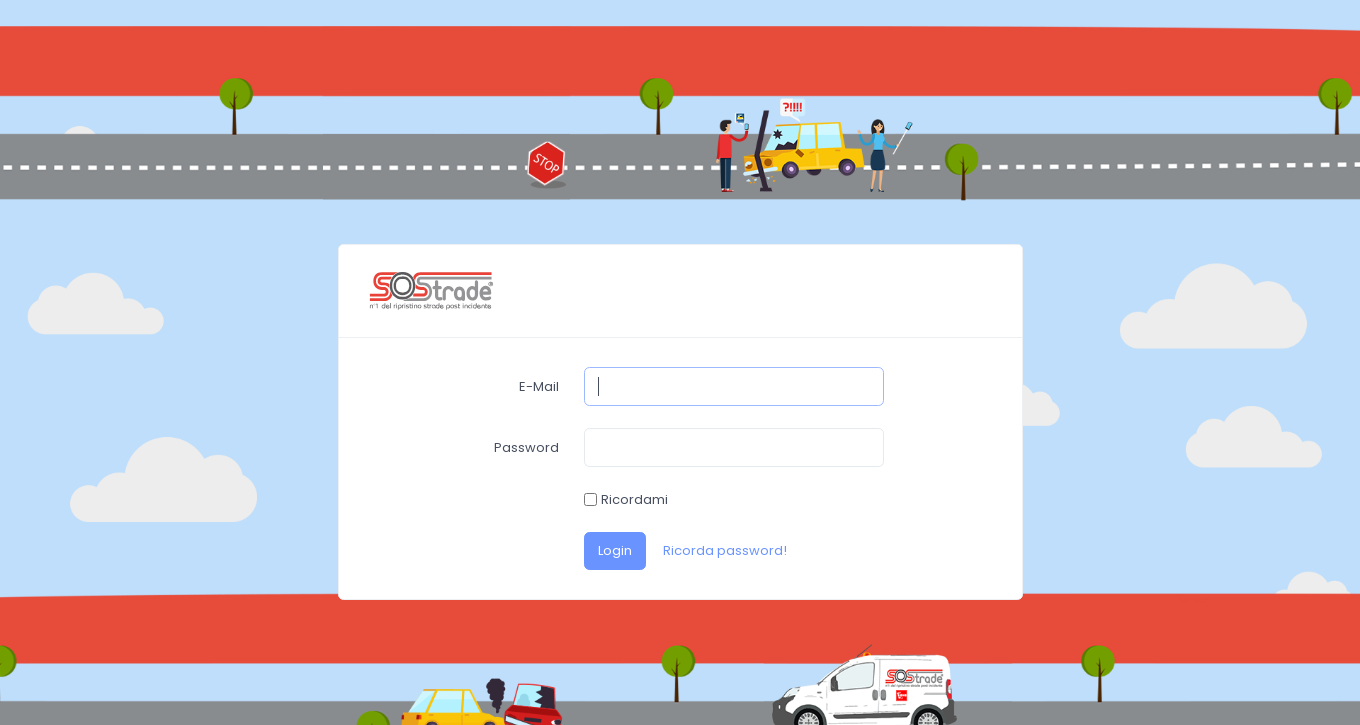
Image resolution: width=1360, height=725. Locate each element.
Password (526, 447)
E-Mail (539, 386)
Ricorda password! (725, 550)
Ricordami (634, 499)
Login (615, 550)
